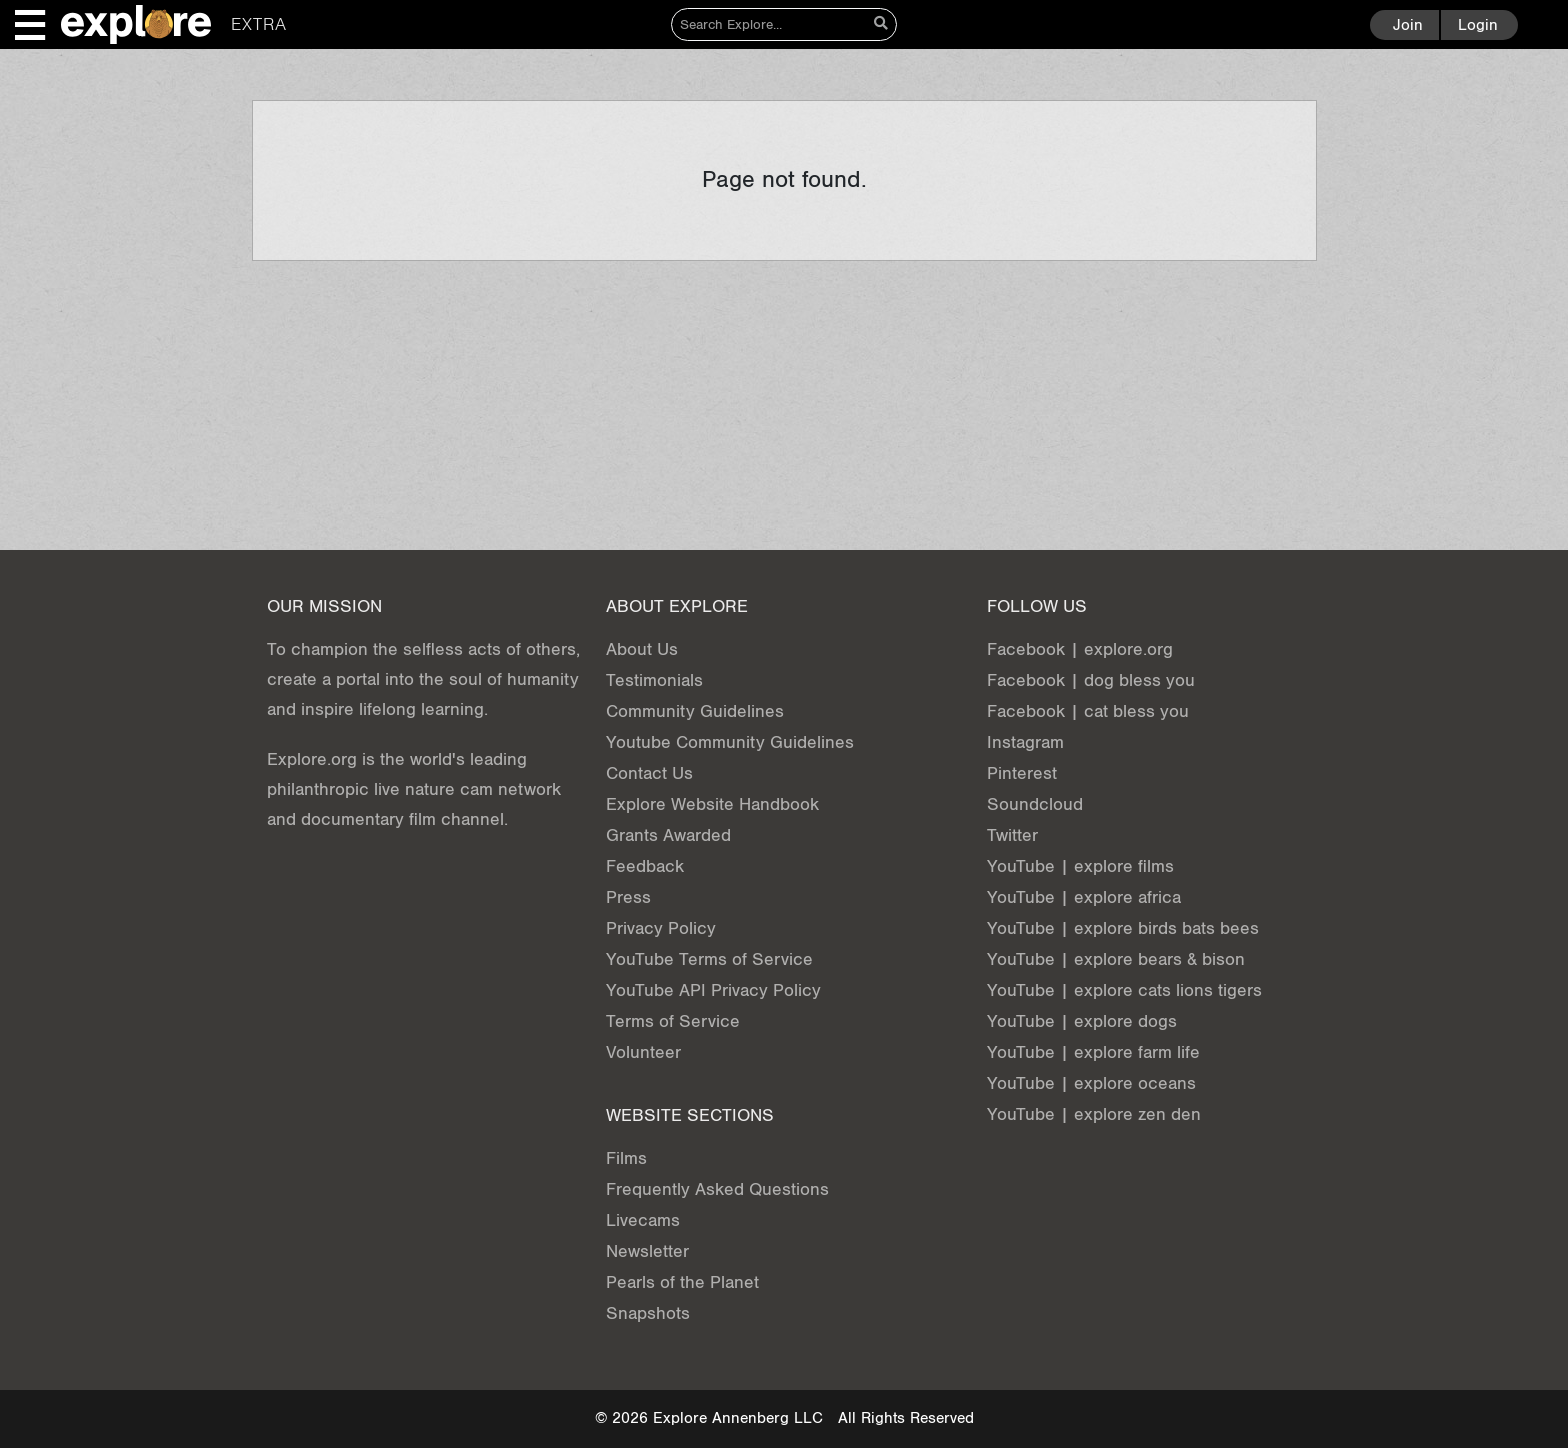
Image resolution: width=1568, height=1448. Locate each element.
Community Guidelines (695, 711)
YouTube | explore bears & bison (1116, 959)
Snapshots (648, 1313)
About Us (642, 649)
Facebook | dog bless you (1091, 680)
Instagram (1025, 742)
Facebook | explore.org (1080, 649)
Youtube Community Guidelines (730, 742)
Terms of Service (673, 1021)
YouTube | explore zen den (1094, 1114)
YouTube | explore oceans (1091, 1083)
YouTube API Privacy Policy (713, 990)
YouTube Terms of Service (709, 959)
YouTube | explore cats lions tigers (1124, 990)
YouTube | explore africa (1084, 897)
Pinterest (1022, 773)
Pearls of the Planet (682, 1282)
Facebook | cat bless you (1088, 711)
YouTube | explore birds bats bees (1123, 928)
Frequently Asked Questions (717, 1189)
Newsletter (647, 1251)
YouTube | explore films (1080, 866)
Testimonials (654, 680)
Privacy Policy (661, 928)
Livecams (643, 1220)
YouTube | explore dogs (1082, 1021)
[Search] (769, 24)
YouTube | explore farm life (1093, 1052)
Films (626, 1158)
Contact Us (649, 773)
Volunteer (643, 1052)
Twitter (1012, 835)
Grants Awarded (668, 835)
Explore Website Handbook (712, 804)
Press (628, 897)
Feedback (645, 866)
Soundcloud (1035, 804)
